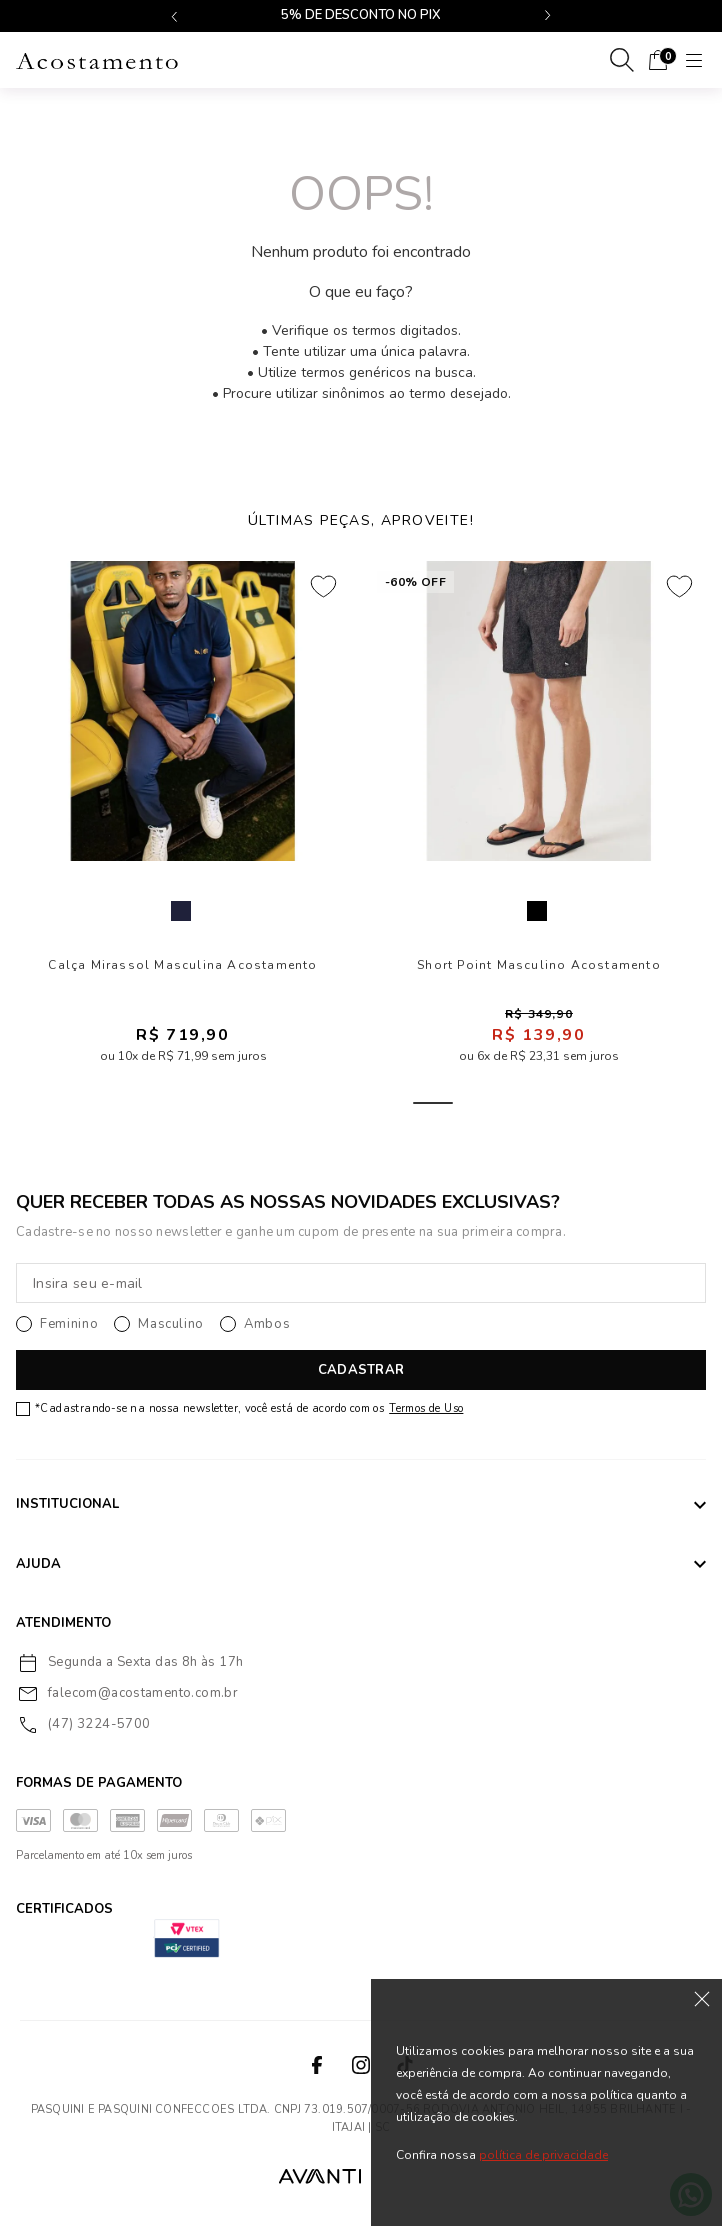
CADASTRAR (361, 1370)
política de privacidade (543, 2155)
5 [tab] (433, 1103)
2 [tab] (289, 1103)
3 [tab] (337, 1103)
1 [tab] (241, 1103)
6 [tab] (481, 1103)
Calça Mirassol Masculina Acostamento (182, 965)
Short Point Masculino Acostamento (539, 965)
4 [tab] (385, 1103)
